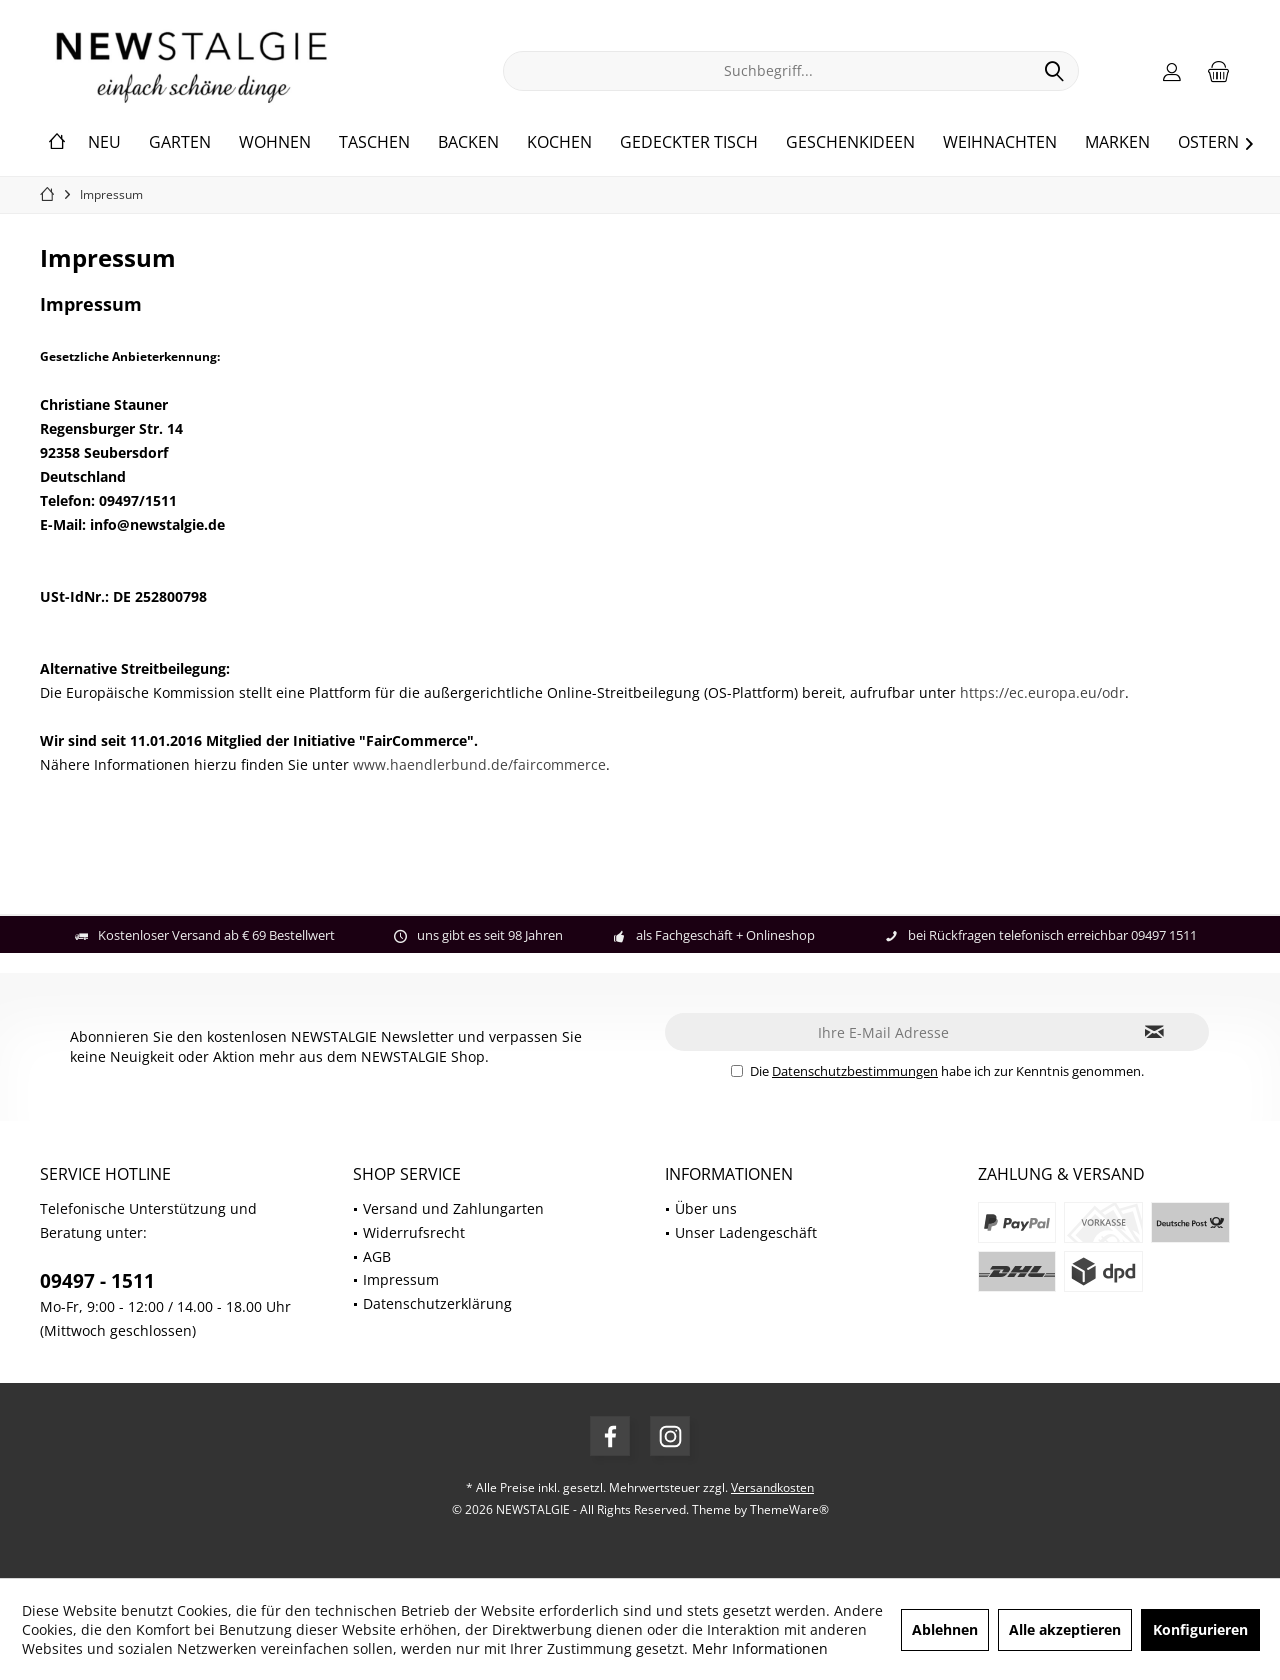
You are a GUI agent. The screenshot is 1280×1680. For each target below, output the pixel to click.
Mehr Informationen (760, 1648)
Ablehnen (945, 1629)
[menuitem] (1219, 71)
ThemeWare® (789, 1509)
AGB (377, 1256)
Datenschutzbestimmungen (855, 1071)
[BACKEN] (468, 143)
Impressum (401, 1279)
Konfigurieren (1200, 1629)
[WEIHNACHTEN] (1000, 143)
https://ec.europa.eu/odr (1042, 692)
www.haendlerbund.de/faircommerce (479, 764)
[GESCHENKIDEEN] (850, 143)
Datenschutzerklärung (437, 1303)
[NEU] (104, 143)
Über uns (706, 1208)
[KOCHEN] (559, 143)
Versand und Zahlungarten (453, 1208)
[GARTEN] (180, 143)
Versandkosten (772, 1487)
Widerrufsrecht (414, 1232)
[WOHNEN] (275, 143)
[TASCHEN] (374, 143)
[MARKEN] (1117, 143)
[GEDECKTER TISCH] (689, 143)
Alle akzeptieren (1065, 1629)
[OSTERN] (1208, 143)
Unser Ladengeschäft (746, 1232)
